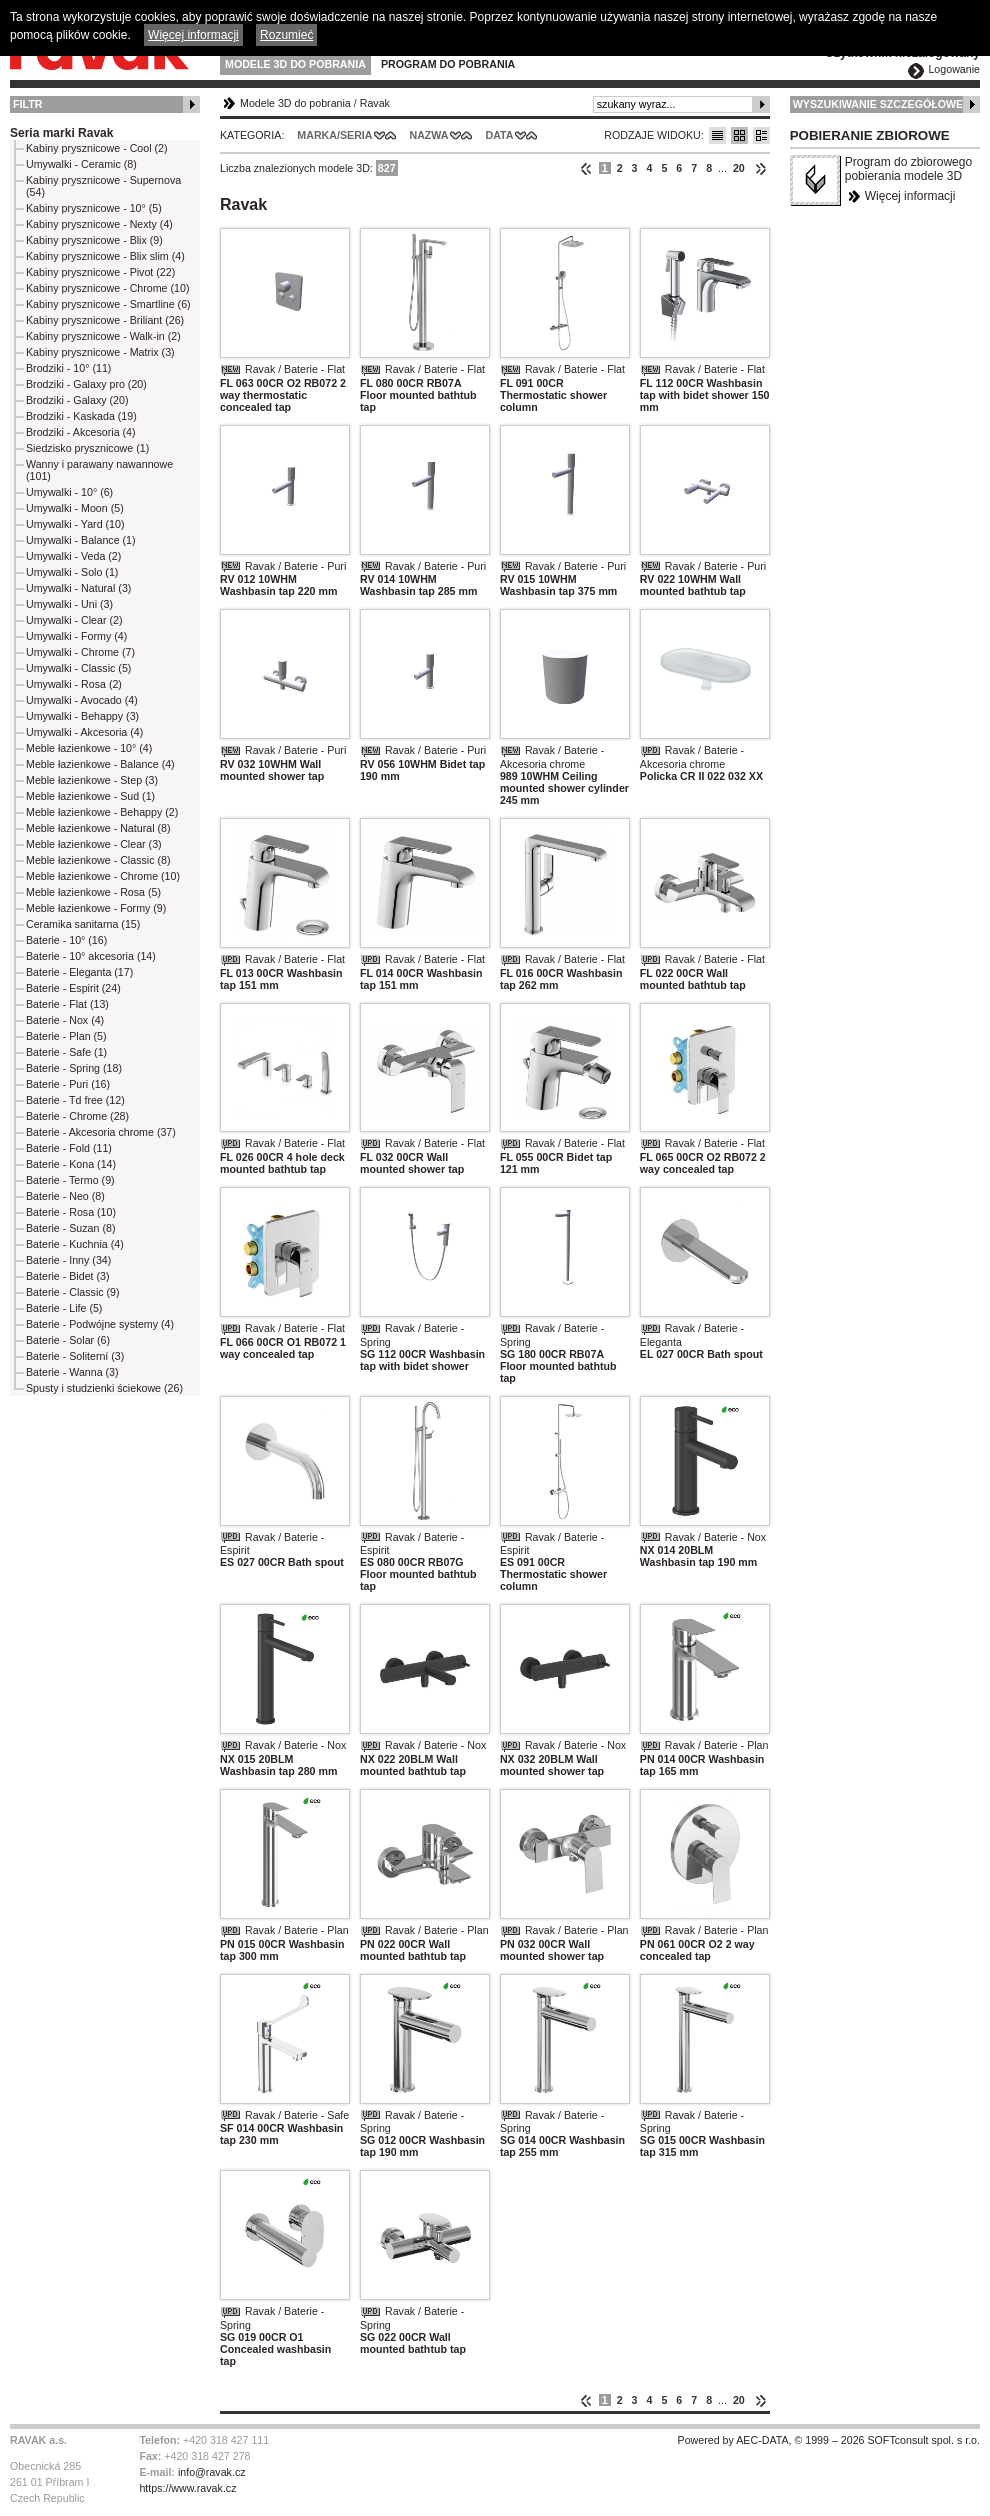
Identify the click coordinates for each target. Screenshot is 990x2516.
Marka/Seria (334, 135)
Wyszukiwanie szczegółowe (878, 104)
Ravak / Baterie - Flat (295, 369)
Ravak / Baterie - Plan (717, 1745)
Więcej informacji (910, 196)
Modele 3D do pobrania (295, 64)
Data (500, 135)
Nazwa (428, 135)
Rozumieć (286, 35)
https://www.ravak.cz (187, 2488)
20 (739, 168)
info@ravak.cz (212, 2472)
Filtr (27, 104)
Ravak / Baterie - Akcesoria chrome (552, 757)
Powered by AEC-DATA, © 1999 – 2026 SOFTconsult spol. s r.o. (829, 2440)
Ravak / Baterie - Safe (297, 2115)
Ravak (375, 103)
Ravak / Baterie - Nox (715, 1537)
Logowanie (954, 69)
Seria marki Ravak (61, 133)
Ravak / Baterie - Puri (295, 566)
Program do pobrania (448, 64)
